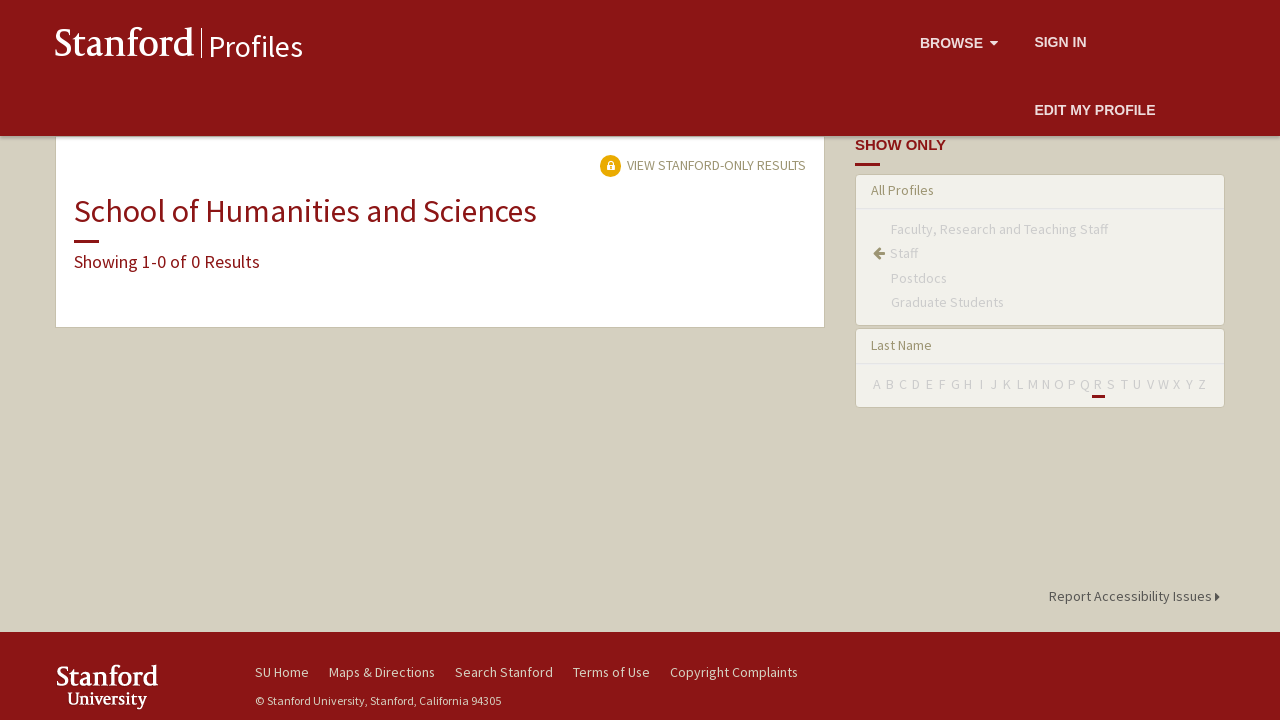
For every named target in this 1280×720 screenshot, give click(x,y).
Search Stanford (504, 672)
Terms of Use (611, 672)
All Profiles (902, 190)
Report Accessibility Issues (1137, 596)
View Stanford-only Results (703, 165)
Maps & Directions (382, 672)
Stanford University (140, 686)
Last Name (901, 345)
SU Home (282, 672)
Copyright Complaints (734, 672)
